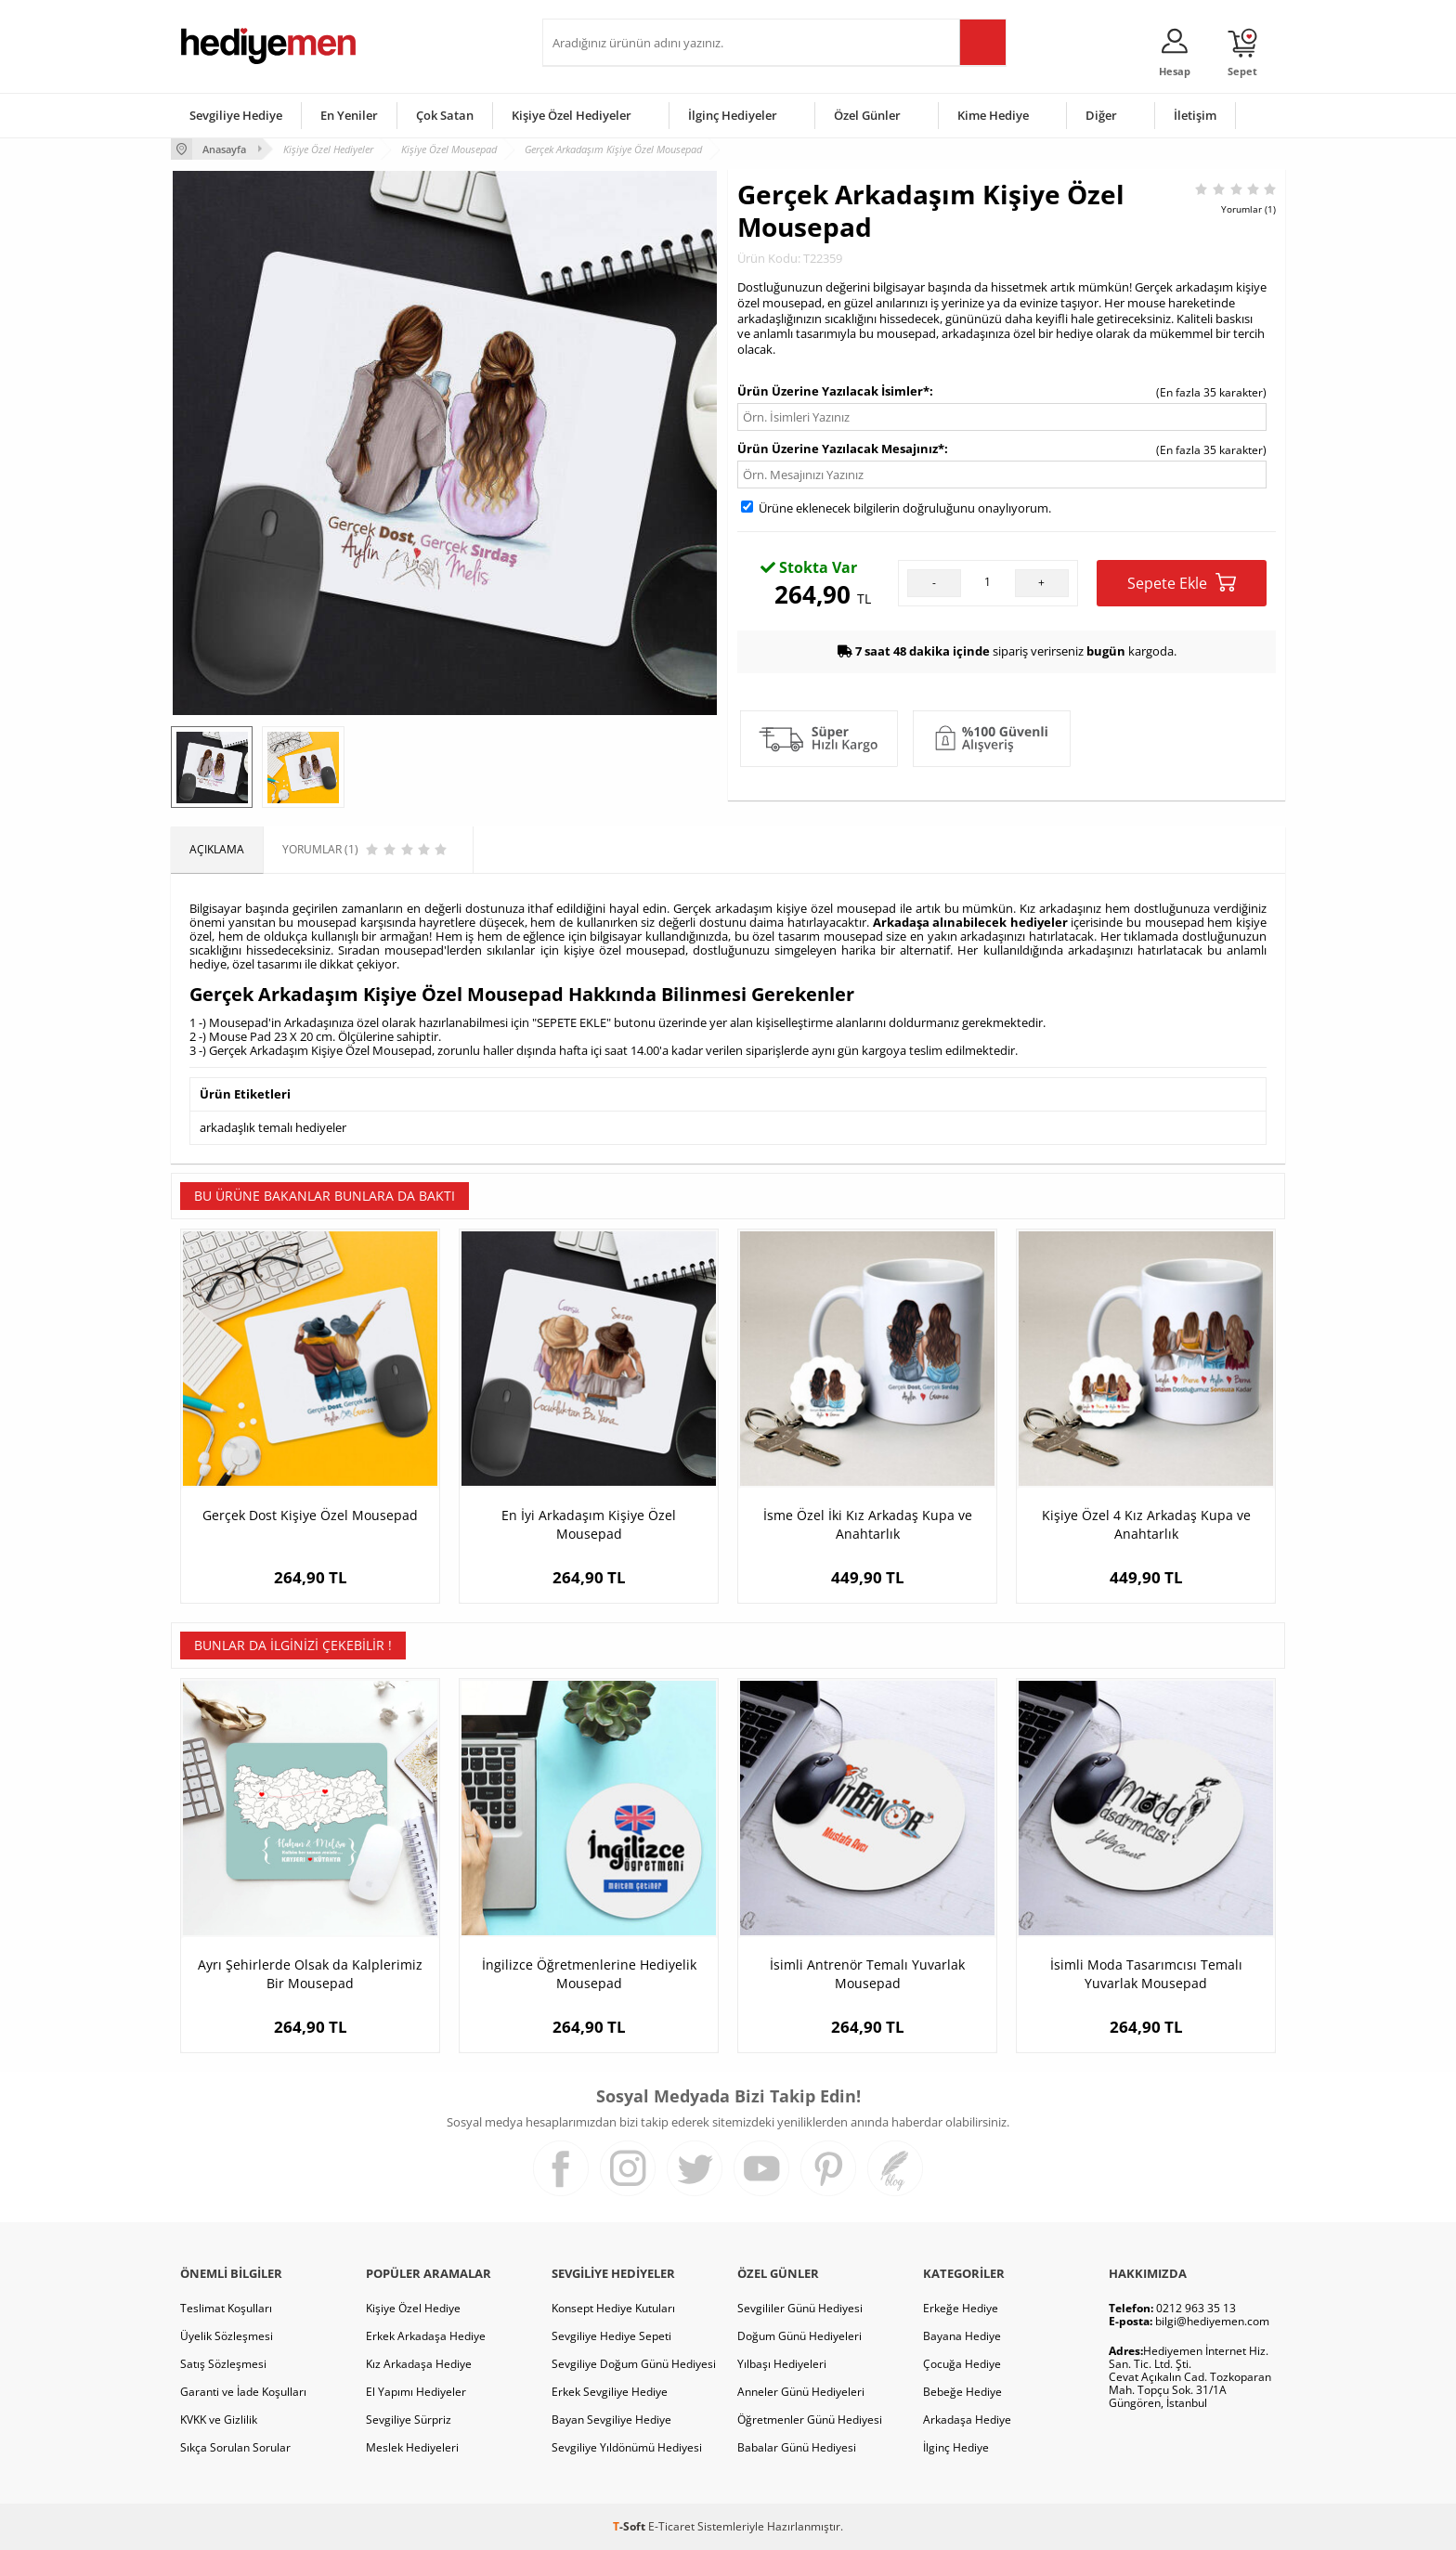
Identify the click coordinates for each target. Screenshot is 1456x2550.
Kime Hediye (993, 115)
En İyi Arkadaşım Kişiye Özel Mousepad (588, 1524)
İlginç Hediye (956, 2447)
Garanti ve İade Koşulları (243, 2392)
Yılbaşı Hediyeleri (781, 2364)
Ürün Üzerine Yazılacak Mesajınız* (840, 448)
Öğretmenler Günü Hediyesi (809, 2419)
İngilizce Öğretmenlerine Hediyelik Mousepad (589, 1974)
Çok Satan (445, 115)
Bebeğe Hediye (962, 2392)
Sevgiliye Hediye (235, 115)
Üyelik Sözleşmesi (226, 2336)
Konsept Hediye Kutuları (613, 2308)
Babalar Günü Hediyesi (796, 2447)
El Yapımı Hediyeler (416, 2392)
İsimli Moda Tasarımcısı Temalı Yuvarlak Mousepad (1146, 1974)
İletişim (1195, 115)
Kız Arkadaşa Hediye (419, 2364)
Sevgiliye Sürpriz (408, 2419)
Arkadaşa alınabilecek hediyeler (970, 922)
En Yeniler (349, 115)
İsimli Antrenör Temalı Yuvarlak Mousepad (867, 1974)
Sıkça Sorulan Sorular (235, 2447)
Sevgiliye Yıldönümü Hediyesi (627, 2447)
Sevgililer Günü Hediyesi (800, 2308)
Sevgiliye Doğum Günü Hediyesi (634, 2364)
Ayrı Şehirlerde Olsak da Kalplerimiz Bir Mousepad (310, 1974)
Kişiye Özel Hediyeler (571, 115)
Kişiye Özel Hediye (413, 2308)
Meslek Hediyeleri (412, 2447)
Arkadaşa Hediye (967, 2419)
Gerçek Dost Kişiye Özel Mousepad (310, 1515)
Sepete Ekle (1181, 582)
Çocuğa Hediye (962, 2364)
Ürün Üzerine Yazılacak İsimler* (833, 391)
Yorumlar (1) (1248, 208)
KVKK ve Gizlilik (218, 2419)
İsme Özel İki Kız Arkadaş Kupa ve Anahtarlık (867, 1524)
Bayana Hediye (962, 2336)
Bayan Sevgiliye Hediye (611, 2419)
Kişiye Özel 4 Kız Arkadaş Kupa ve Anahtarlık (1146, 1524)
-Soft (630, 2526)
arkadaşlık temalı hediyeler (273, 1127)
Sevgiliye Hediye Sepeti (611, 2336)
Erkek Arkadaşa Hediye (426, 2336)
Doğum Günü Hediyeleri (799, 2336)
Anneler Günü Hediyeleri (800, 2392)
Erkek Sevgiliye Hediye (610, 2392)
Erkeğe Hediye (960, 2308)
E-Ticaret (671, 2526)
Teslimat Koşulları (226, 2308)
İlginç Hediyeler (732, 115)
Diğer (1101, 115)
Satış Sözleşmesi (223, 2364)
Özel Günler (867, 115)
